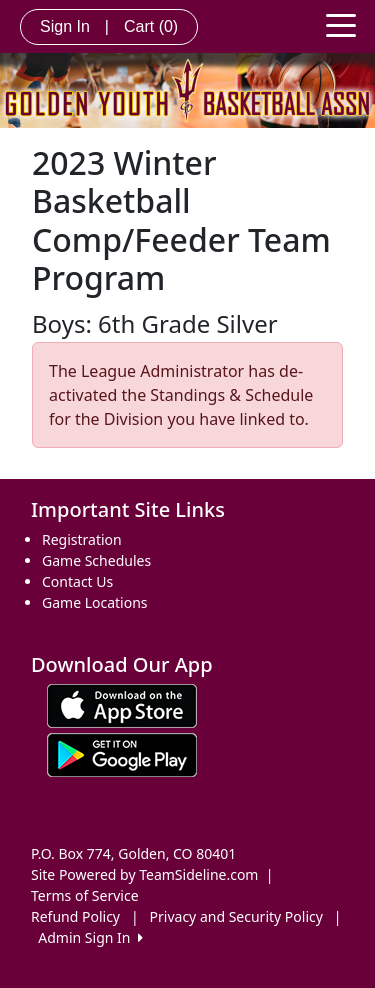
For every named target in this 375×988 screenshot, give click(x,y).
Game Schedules (96, 560)
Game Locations (95, 602)
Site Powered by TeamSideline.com (144, 874)
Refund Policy (75, 916)
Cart (151, 26)
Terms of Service (85, 895)
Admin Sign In (90, 937)
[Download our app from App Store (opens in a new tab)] (122, 703)
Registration (82, 539)
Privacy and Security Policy (236, 916)
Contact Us (77, 581)
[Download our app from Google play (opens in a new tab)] (122, 752)
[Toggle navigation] (341, 24)
